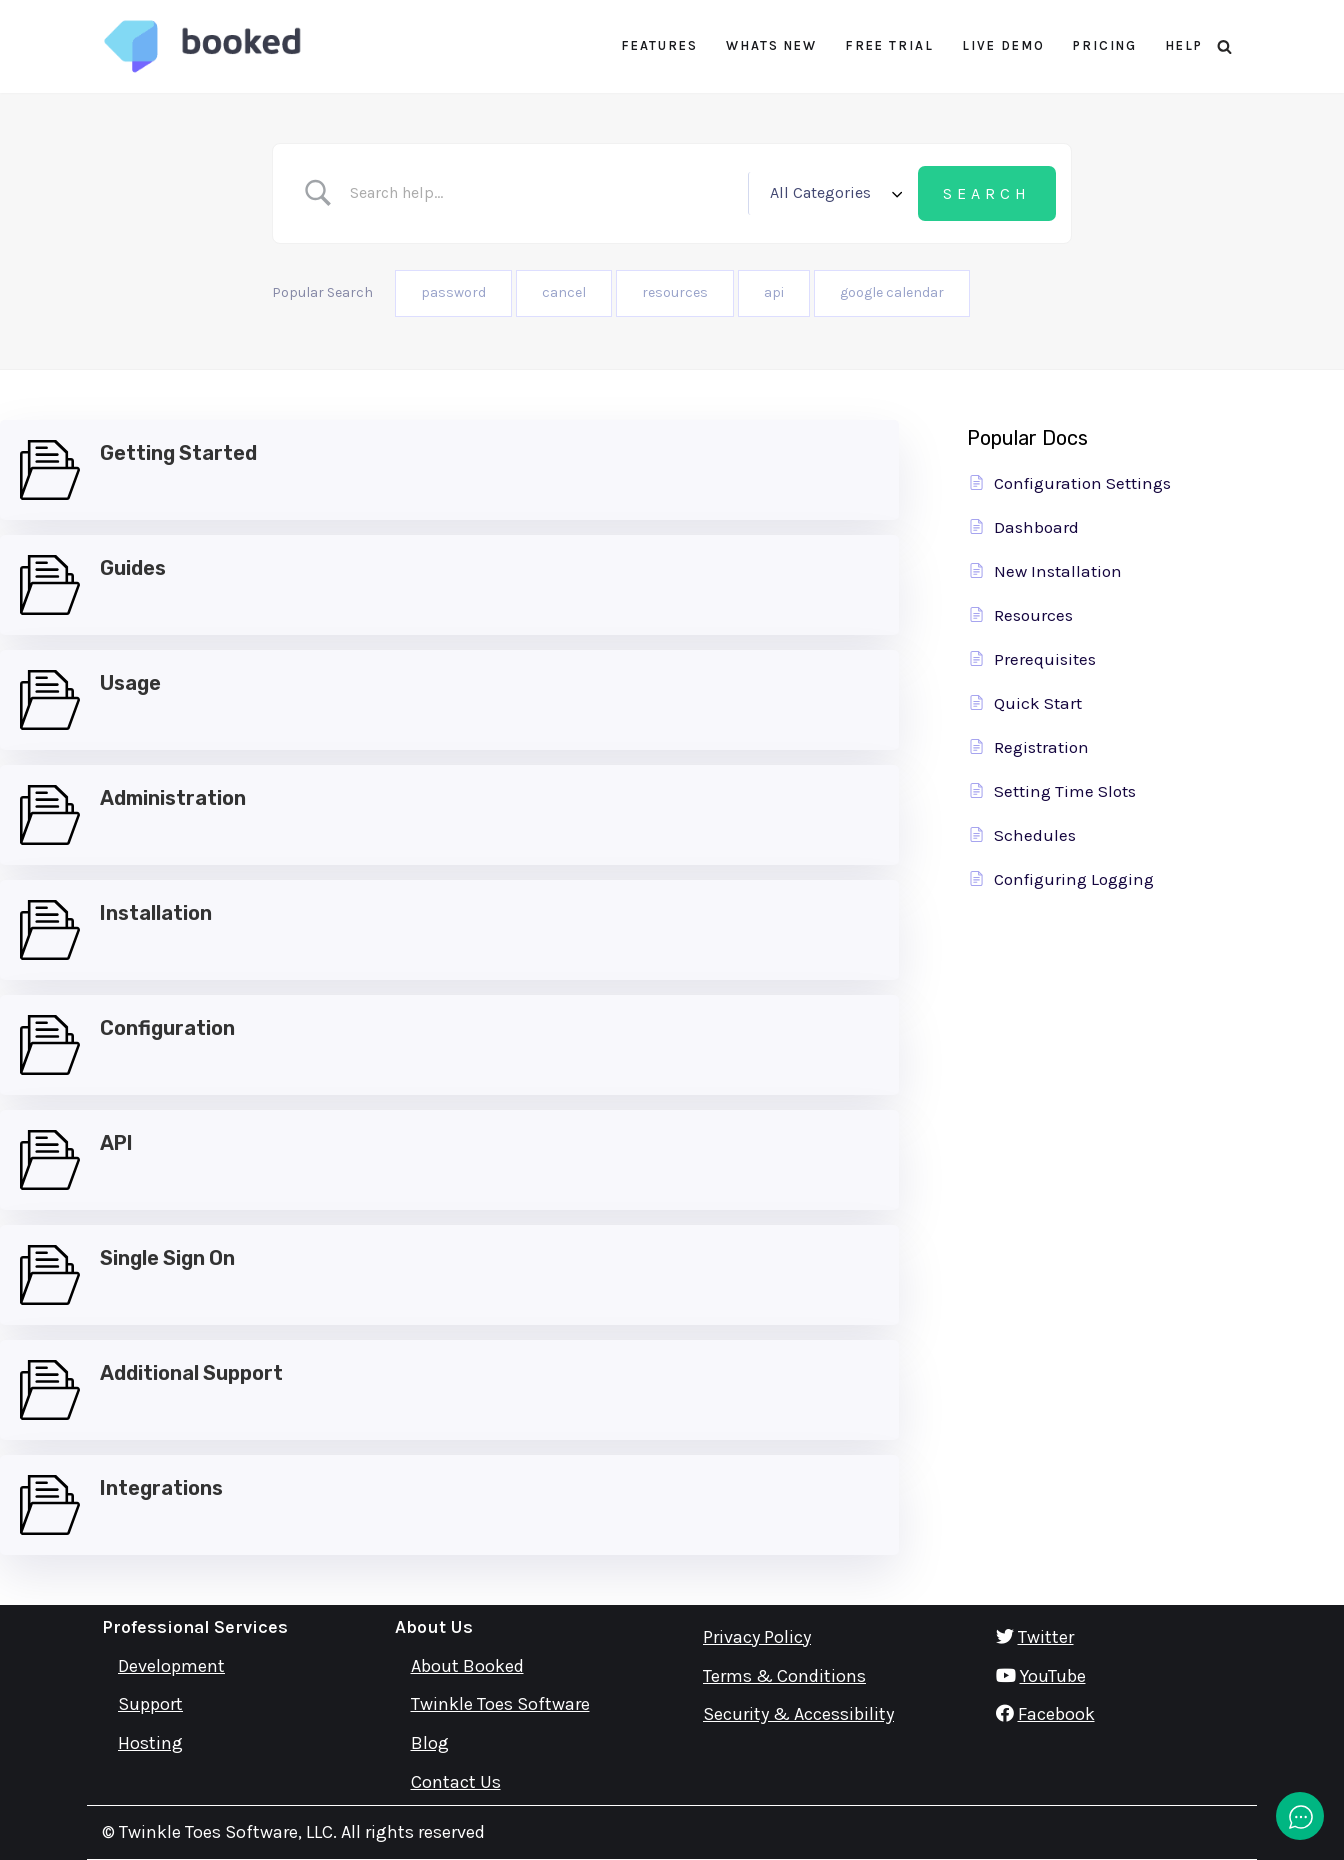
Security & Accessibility (798, 1715)
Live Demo (1003, 45)
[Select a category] (833, 193)
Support (150, 1705)
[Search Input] (542, 193)
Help (1184, 45)
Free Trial (889, 45)
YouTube (1053, 1676)
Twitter (1046, 1637)
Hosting (150, 1744)
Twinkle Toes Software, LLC (226, 1832)
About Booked (467, 1666)
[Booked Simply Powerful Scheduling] (202, 46)
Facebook (1056, 1715)
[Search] (1224, 46)
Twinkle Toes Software (500, 1705)
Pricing (1105, 45)
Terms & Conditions (784, 1676)
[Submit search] (987, 194)
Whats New (771, 45)
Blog (430, 1744)
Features (659, 45)
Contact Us (456, 1782)
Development (171, 1666)
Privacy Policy (757, 1637)
